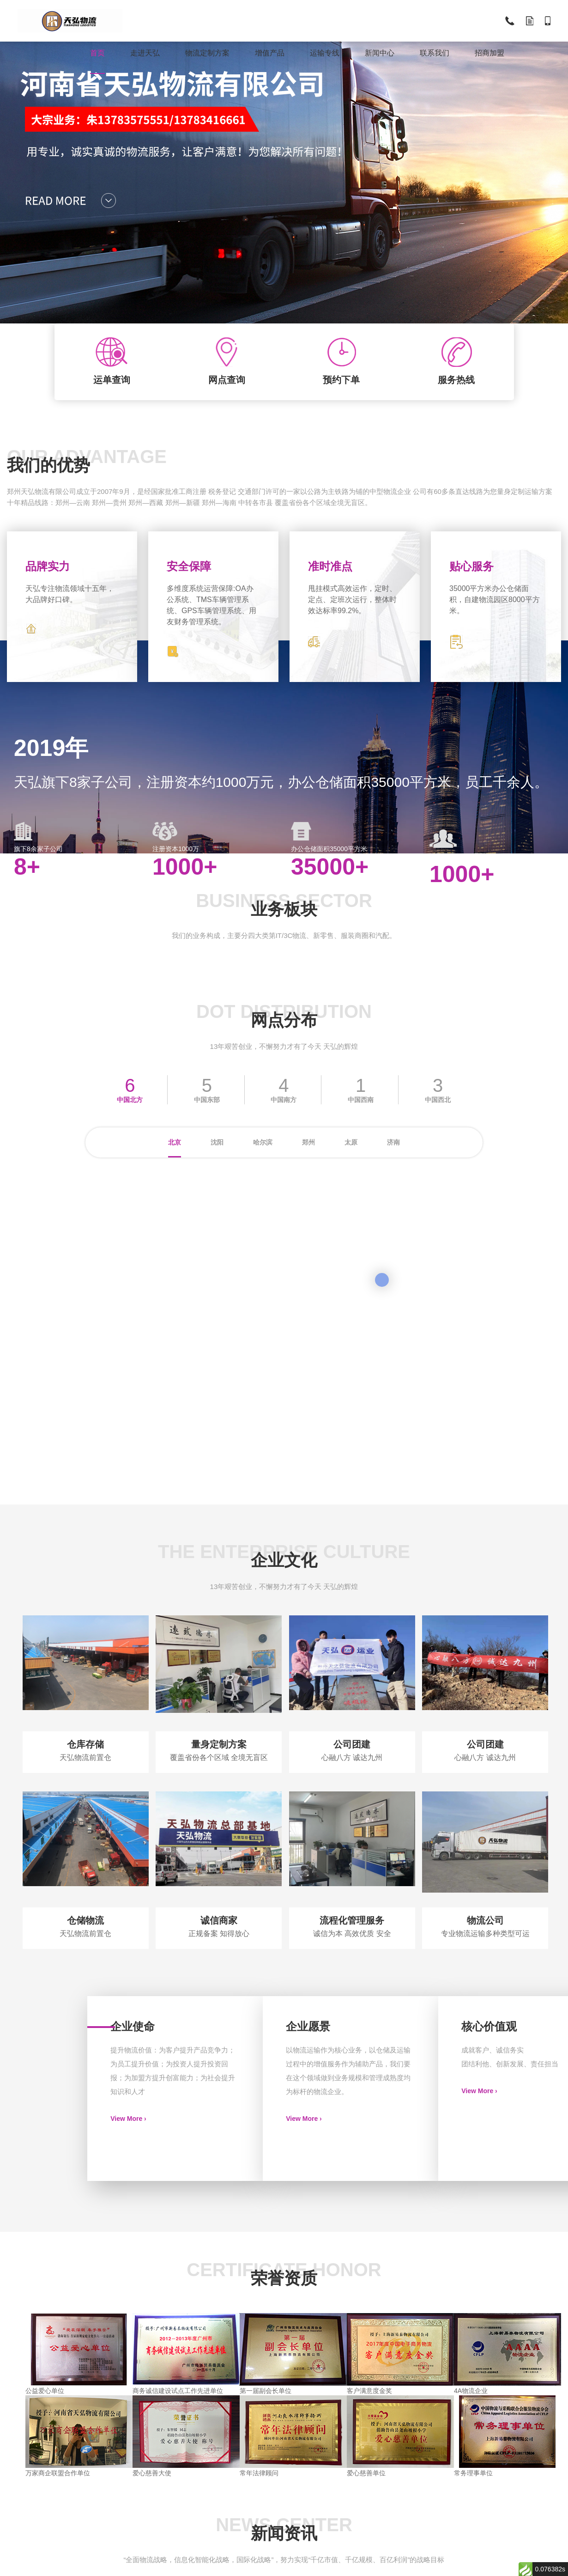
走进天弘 (145, 53)
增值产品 (269, 53)
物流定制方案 (207, 53)
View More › (128, 2118)
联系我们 (434, 53)
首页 (97, 53)
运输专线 (324, 53)
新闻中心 (379, 53)
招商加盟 (489, 53)
